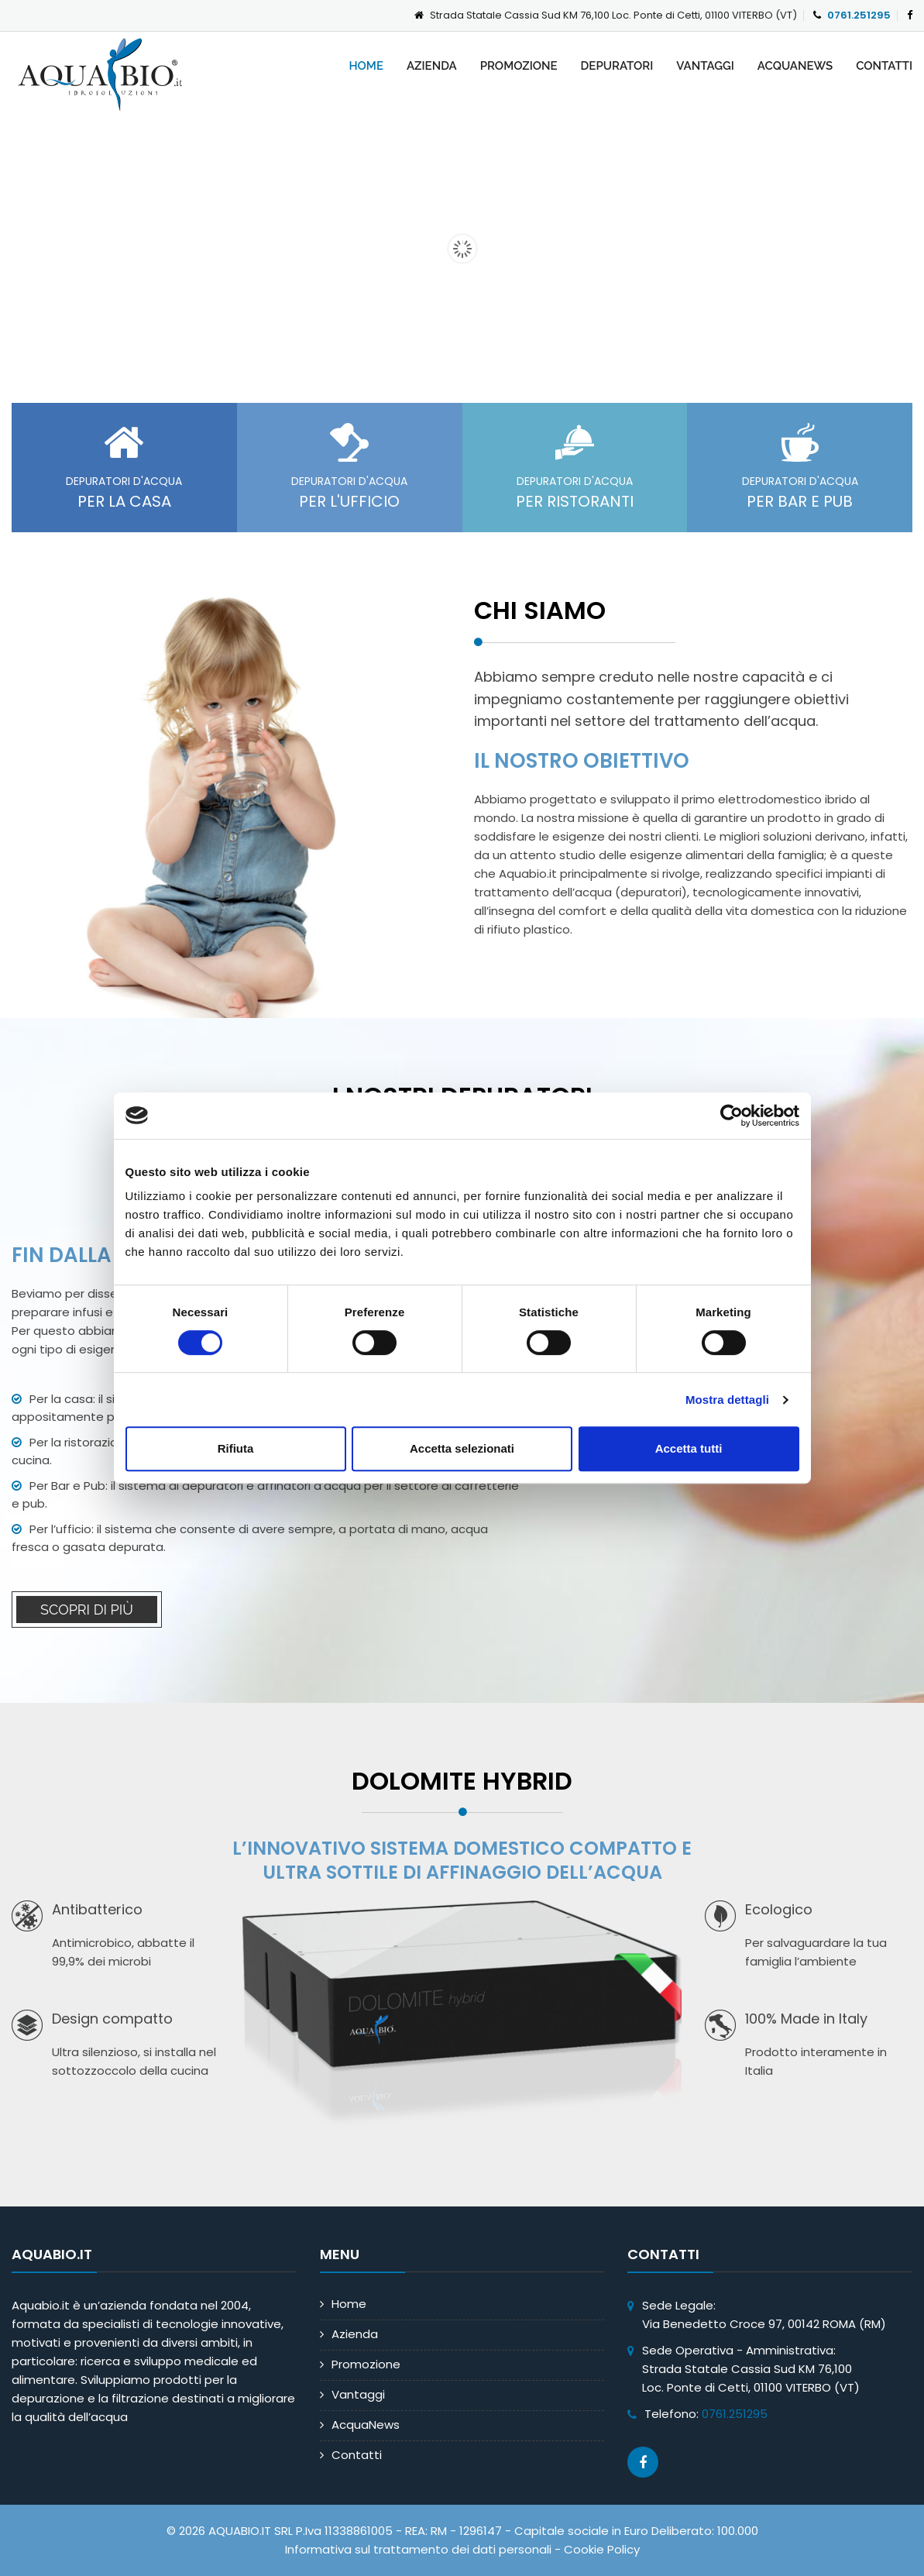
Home (366, 66)
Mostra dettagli (727, 1399)
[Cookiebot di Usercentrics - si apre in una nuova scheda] (731, 1115)
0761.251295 (859, 15)
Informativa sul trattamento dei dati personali (418, 2549)
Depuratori (617, 66)
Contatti (884, 66)
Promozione (519, 66)
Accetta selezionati (462, 1448)
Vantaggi (705, 66)
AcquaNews (795, 66)
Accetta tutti (689, 1448)
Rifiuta (236, 1448)
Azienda (432, 66)
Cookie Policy (602, 2549)
